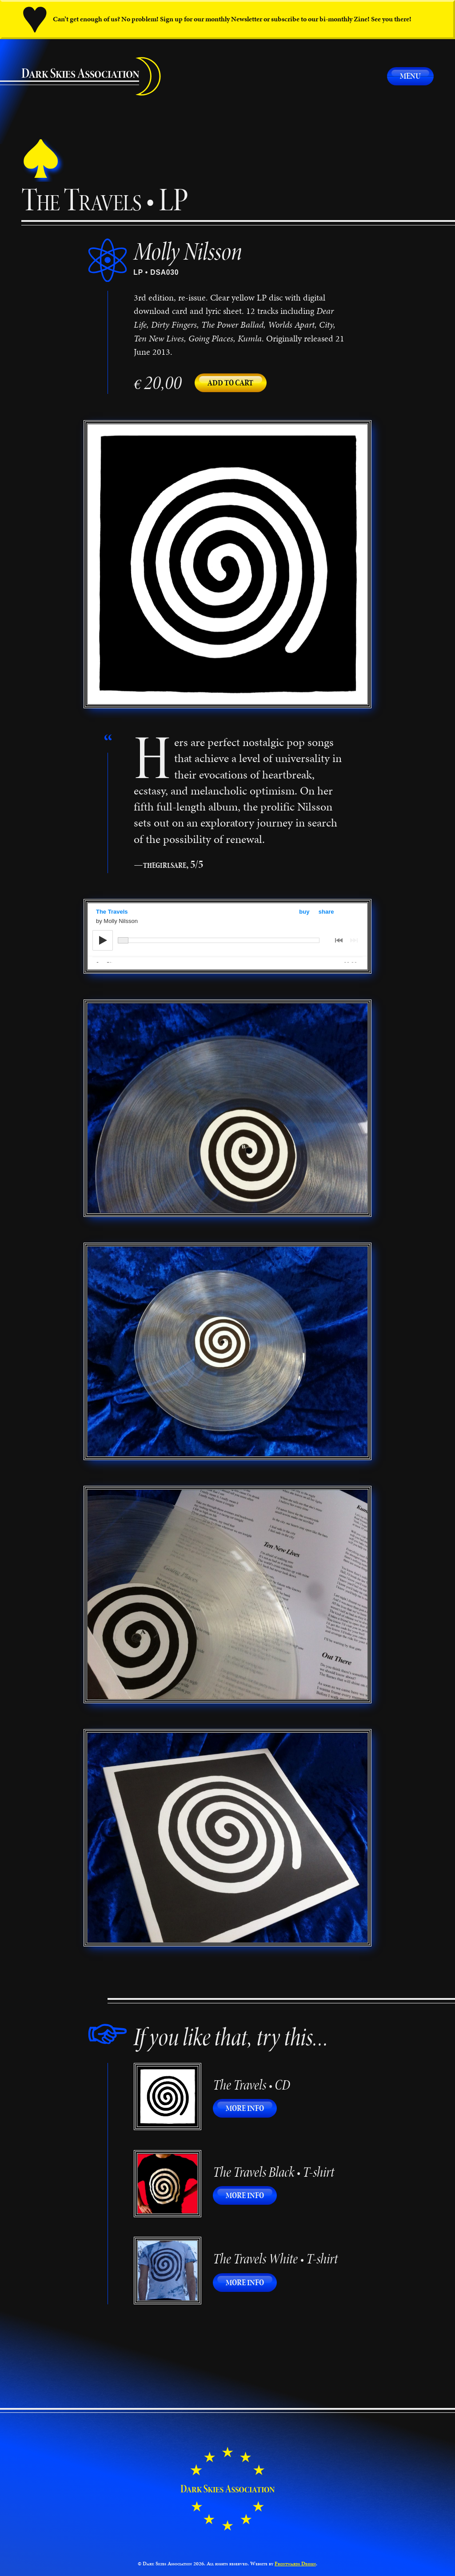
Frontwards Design (295, 2563)
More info (251, 2108)
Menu (410, 76)
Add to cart (230, 383)
